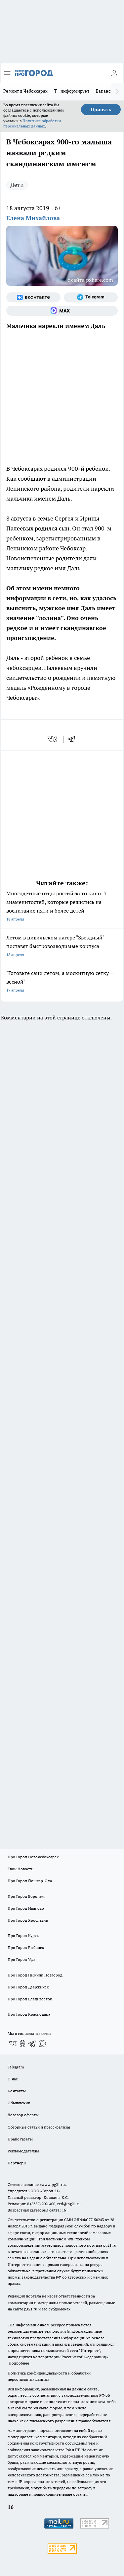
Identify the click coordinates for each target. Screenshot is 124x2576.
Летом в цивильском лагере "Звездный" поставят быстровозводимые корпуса (62, 946)
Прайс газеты (20, 2138)
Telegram (16, 2066)
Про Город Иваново (26, 1908)
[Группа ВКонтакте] (33, 297)
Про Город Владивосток (30, 1998)
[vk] (53, 739)
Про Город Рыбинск (26, 1947)
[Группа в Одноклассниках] (22, 2043)
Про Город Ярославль (28, 1920)
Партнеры (17, 2162)
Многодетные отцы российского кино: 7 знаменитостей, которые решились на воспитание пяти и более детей (62, 907)
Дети (17, 185)
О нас (13, 2078)
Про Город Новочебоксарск (33, 1856)
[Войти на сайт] (114, 73)
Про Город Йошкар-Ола (30, 1880)
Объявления (19, 2102)
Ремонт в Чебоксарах (25, 91)
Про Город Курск (23, 1935)
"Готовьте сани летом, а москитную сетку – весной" (62, 982)
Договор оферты (23, 2114)
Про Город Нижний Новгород (35, 1974)
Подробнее (19, 2363)
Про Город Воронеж (26, 1896)
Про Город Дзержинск (28, 1986)
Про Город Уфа (21, 1959)
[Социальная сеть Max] (62, 311)
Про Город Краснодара (29, 2014)
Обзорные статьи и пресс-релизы (39, 2127)
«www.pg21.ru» (53, 2184)
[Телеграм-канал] (91, 297)
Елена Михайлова (33, 218)
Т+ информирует (71, 91)
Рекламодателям (23, 2150)
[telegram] (73, 739)
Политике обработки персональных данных (32, 123)
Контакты (17, 2090)
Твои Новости (20, 1868)
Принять (101, 110)
